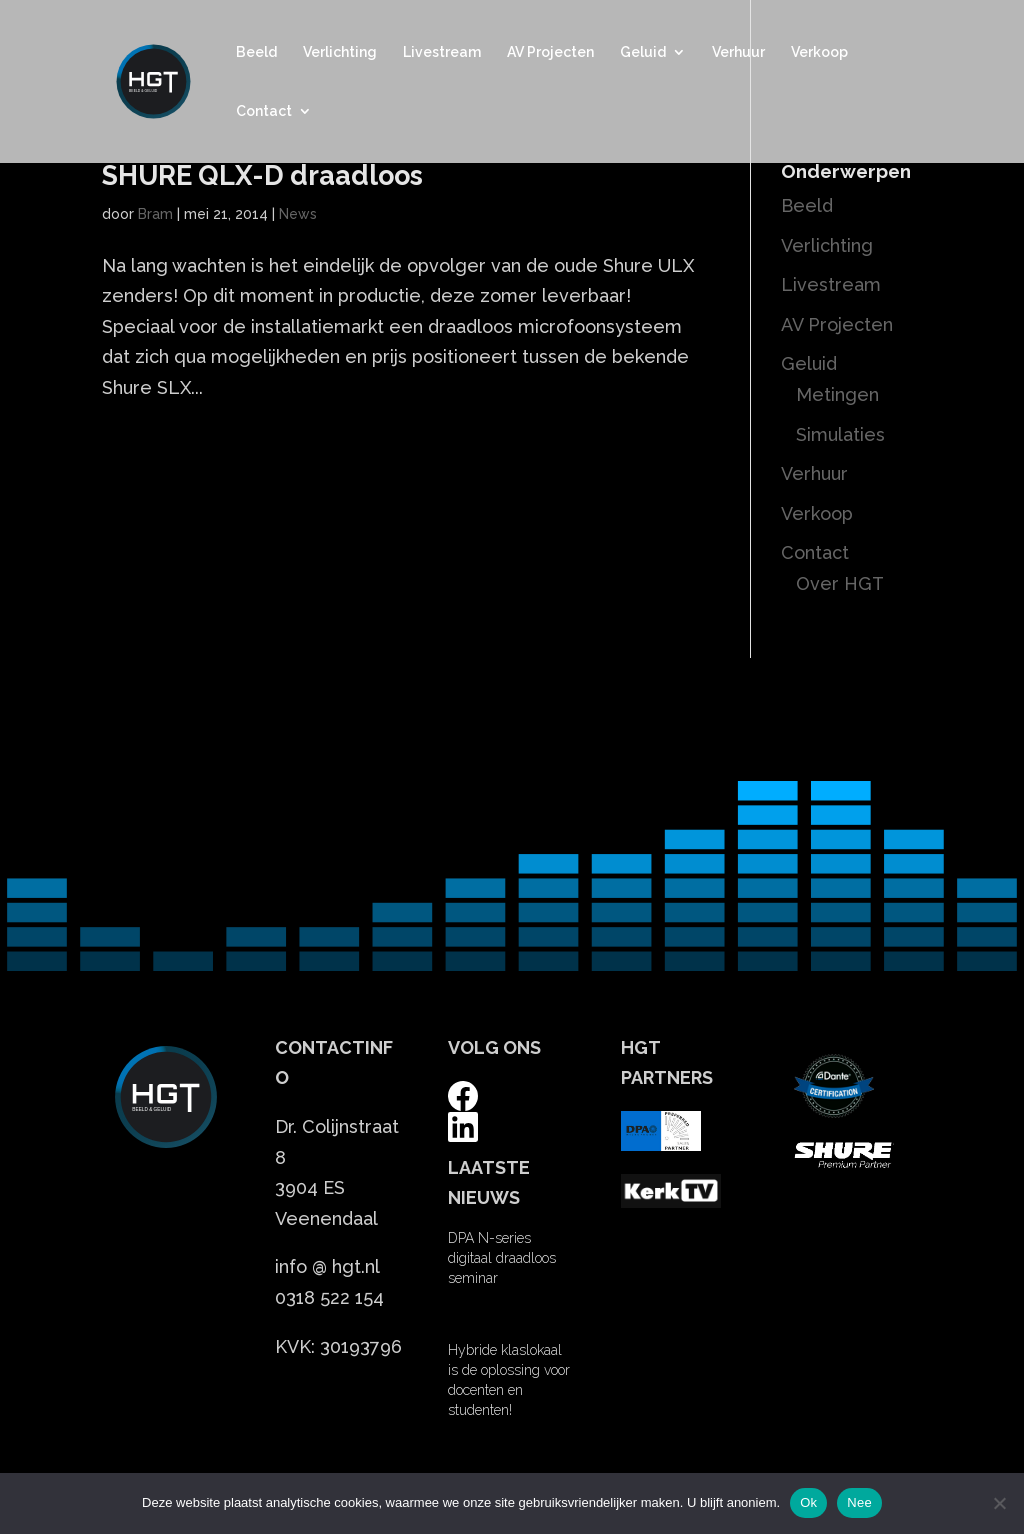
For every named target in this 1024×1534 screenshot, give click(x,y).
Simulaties (840, 434)
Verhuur (738, 52)
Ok (808, 1502)
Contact (264, 111)
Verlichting (340, 52)
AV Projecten (550, 52)
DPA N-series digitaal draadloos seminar (502, 1258)
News (298, 214)
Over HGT (840, 583)
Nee (859, 1502)
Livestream (442, 52)
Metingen (837, 394)
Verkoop (819, 52)
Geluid (643, 52)
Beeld (256, 52)
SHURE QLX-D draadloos (262, 175)
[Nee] (999, 1503)
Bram (155, 214)
